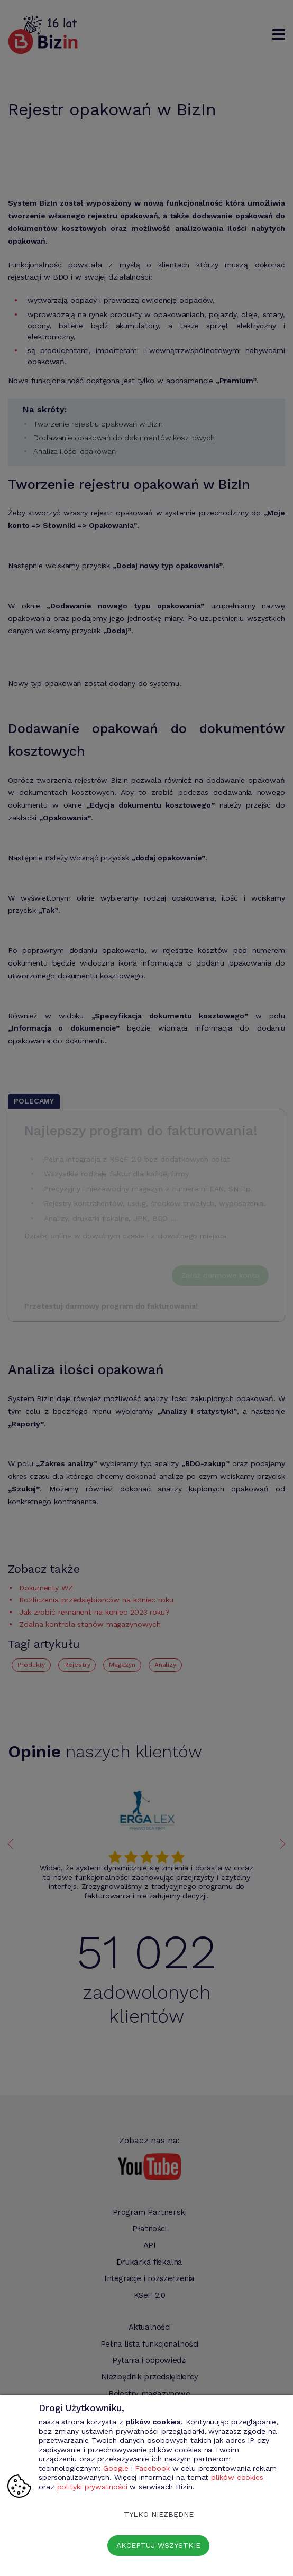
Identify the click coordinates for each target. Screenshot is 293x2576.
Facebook (152, 2468)
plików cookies (237, 2477)
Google (115, 2468)
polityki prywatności (92, 2486)
